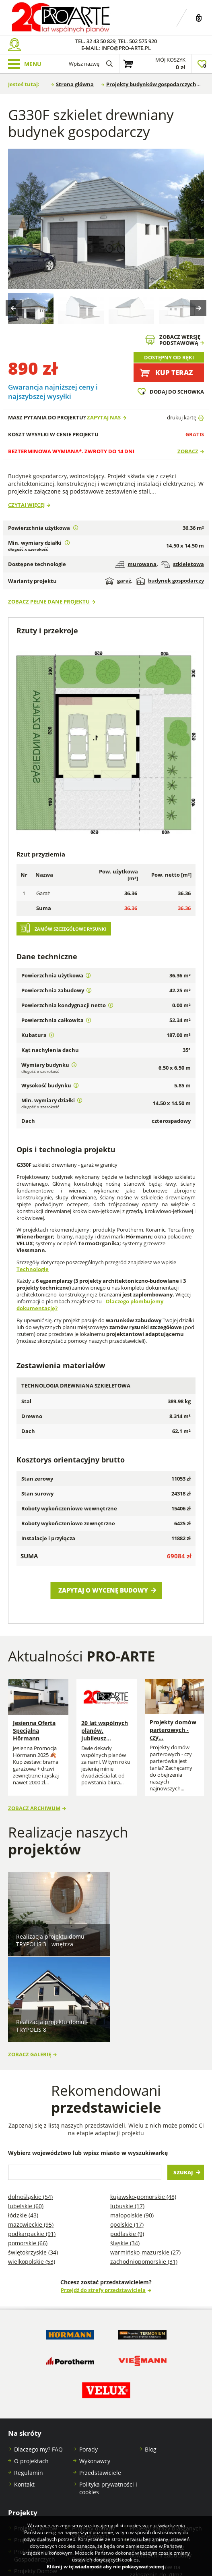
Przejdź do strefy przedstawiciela (103, 2191)
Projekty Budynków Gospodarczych (39, 2456)
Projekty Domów (35, 2429)
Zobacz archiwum (34, 1801)
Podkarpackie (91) (32, 2135)
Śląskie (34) (125, 2144)
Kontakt (24, 2385)
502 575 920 (143, 41)
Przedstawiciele (100, 2374)
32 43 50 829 (100, 41)
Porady (88, 2350)
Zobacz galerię (29, 1955)
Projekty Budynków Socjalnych (97, 2464)
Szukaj (183, 2073)
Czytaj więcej (26, 505)
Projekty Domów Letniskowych (35, 2476)
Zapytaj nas (104, 417)
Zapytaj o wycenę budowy (103, 1590)
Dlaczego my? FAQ (38, 2350)
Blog (150, 2350)
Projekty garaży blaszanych (166, 2429)
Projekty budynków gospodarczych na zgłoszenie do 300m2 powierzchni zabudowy (160, 2506)
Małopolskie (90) (132, 2116)
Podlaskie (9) (127, 2135)
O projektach (31, 2362)
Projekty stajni (91, 2449)
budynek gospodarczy (170, 581)
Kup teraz (174, 372)
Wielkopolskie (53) (31, 2163)
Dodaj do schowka (177, 391)
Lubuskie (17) (127, 2107)
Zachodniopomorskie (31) (143, 2163)
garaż (118, 581)
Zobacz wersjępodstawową (179, 340)
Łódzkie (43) (23, 2116)
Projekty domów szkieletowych (93, 2433)
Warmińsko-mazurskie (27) (145, 2153)
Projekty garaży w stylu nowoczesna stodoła (95, 2487)
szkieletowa (182, 564)
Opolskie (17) (127, 2126)
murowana (136, 564)
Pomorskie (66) (27, 2144)
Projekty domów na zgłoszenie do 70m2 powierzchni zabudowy (160, 2475)
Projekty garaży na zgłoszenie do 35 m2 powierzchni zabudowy (160, 2448)
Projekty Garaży (35, 2441)
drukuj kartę (181, 417)
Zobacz (187, 451)
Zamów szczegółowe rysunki (70, 929)
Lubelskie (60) (25, 2107)
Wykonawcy (94, 2362)
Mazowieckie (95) (31, 2126)
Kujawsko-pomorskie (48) (143, 2098)
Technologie (32, 1269)
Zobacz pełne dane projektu (49, 601)
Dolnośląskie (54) (30, 2098)
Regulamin (28, 2374)
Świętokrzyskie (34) (33, 2153)
